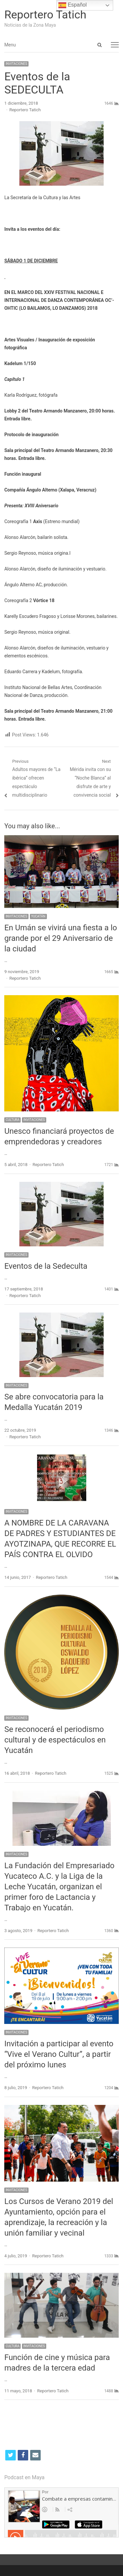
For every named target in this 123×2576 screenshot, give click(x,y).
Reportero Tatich (45, 14)
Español (72, 5)
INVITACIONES (16, 64)
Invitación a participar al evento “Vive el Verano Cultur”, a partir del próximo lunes (58, 2054)
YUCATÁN (38, 916)
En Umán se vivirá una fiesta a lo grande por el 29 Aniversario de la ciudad (60, 938)
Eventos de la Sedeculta (45, 1266)
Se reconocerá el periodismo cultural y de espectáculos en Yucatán (55, 1740)
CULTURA (12, 1120)
